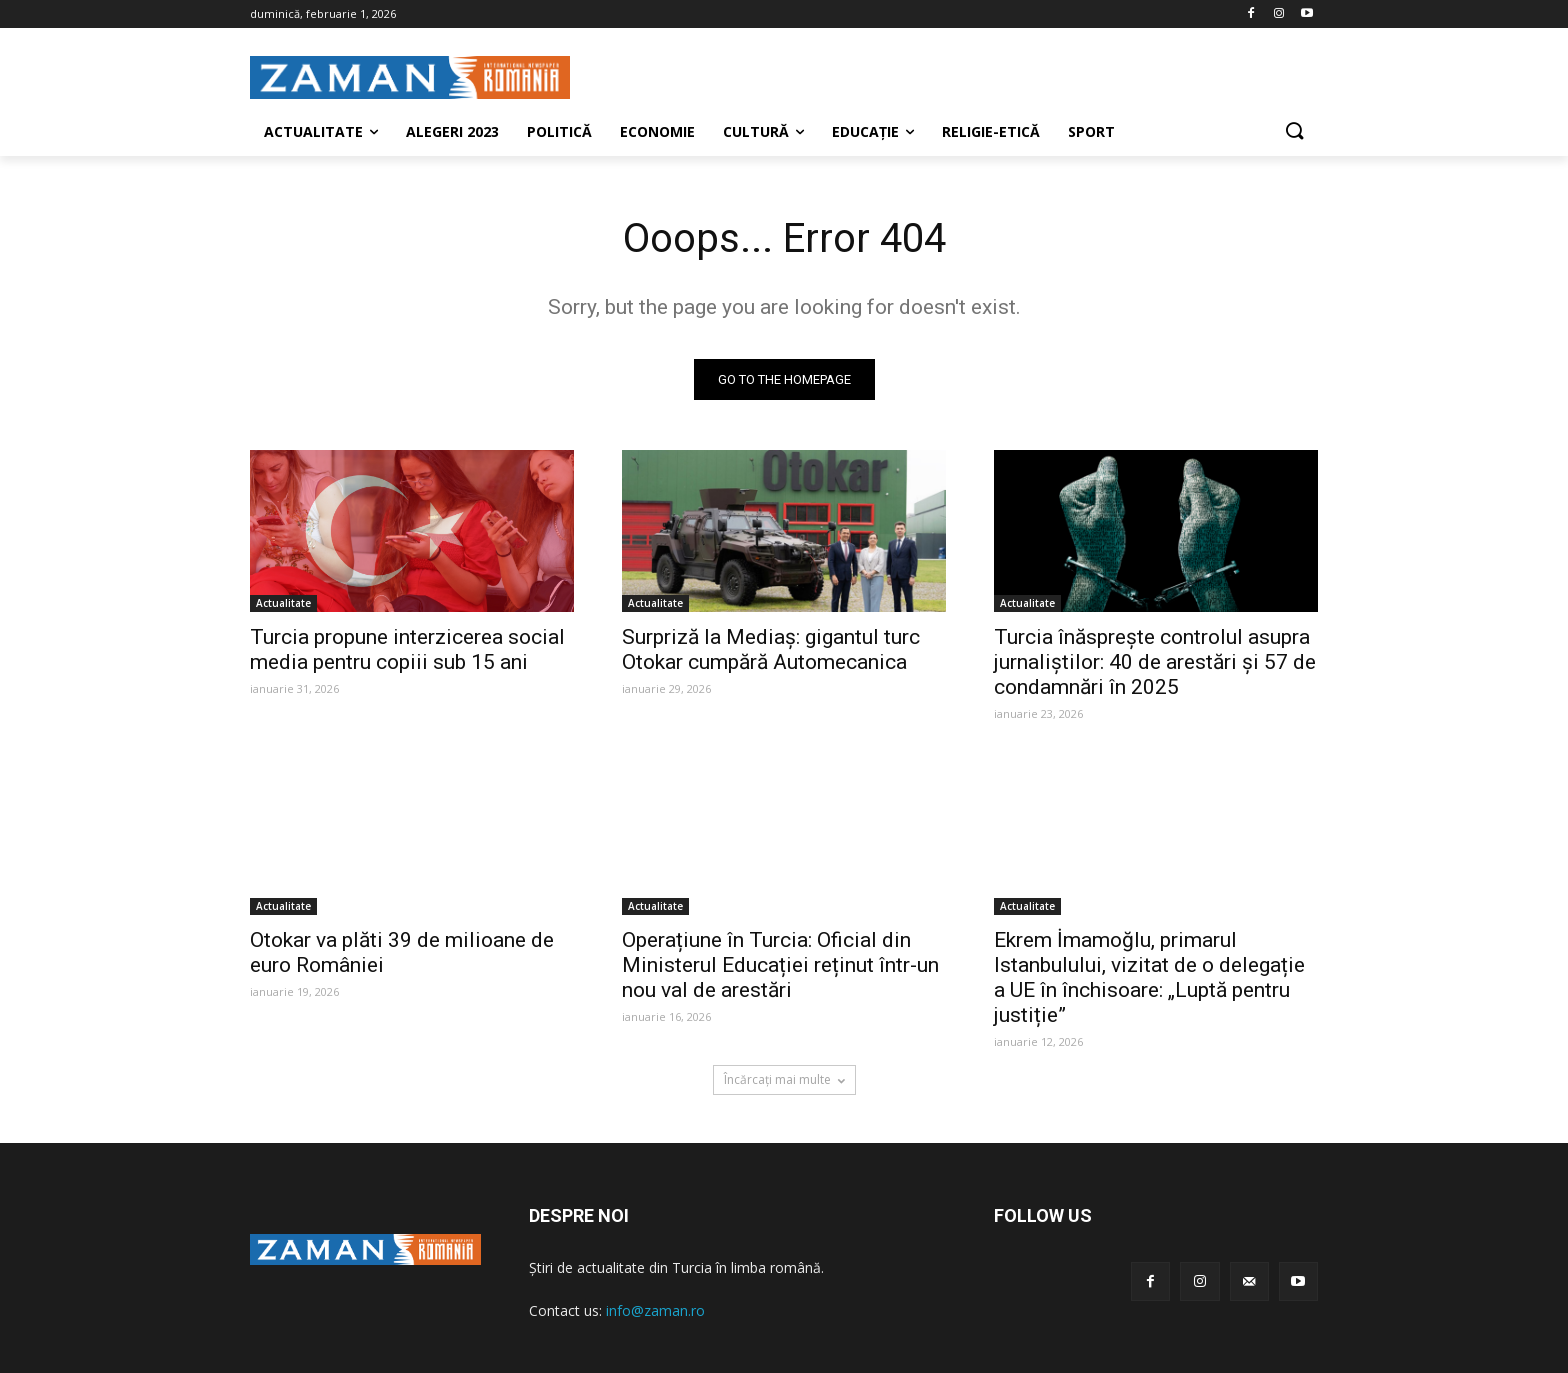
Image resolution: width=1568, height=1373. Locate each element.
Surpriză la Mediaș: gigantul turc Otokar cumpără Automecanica (771, 649)
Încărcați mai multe (784, 1079)
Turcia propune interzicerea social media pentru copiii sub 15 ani (407, 649)
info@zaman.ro (655, 1310)
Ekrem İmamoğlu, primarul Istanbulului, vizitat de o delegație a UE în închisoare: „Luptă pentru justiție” (1149, 977)
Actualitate (283, 603)
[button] (1294, 132)
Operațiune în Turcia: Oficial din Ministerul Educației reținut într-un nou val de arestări (780, 965)
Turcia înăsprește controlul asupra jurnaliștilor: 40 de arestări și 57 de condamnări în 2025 (1155, 662)
